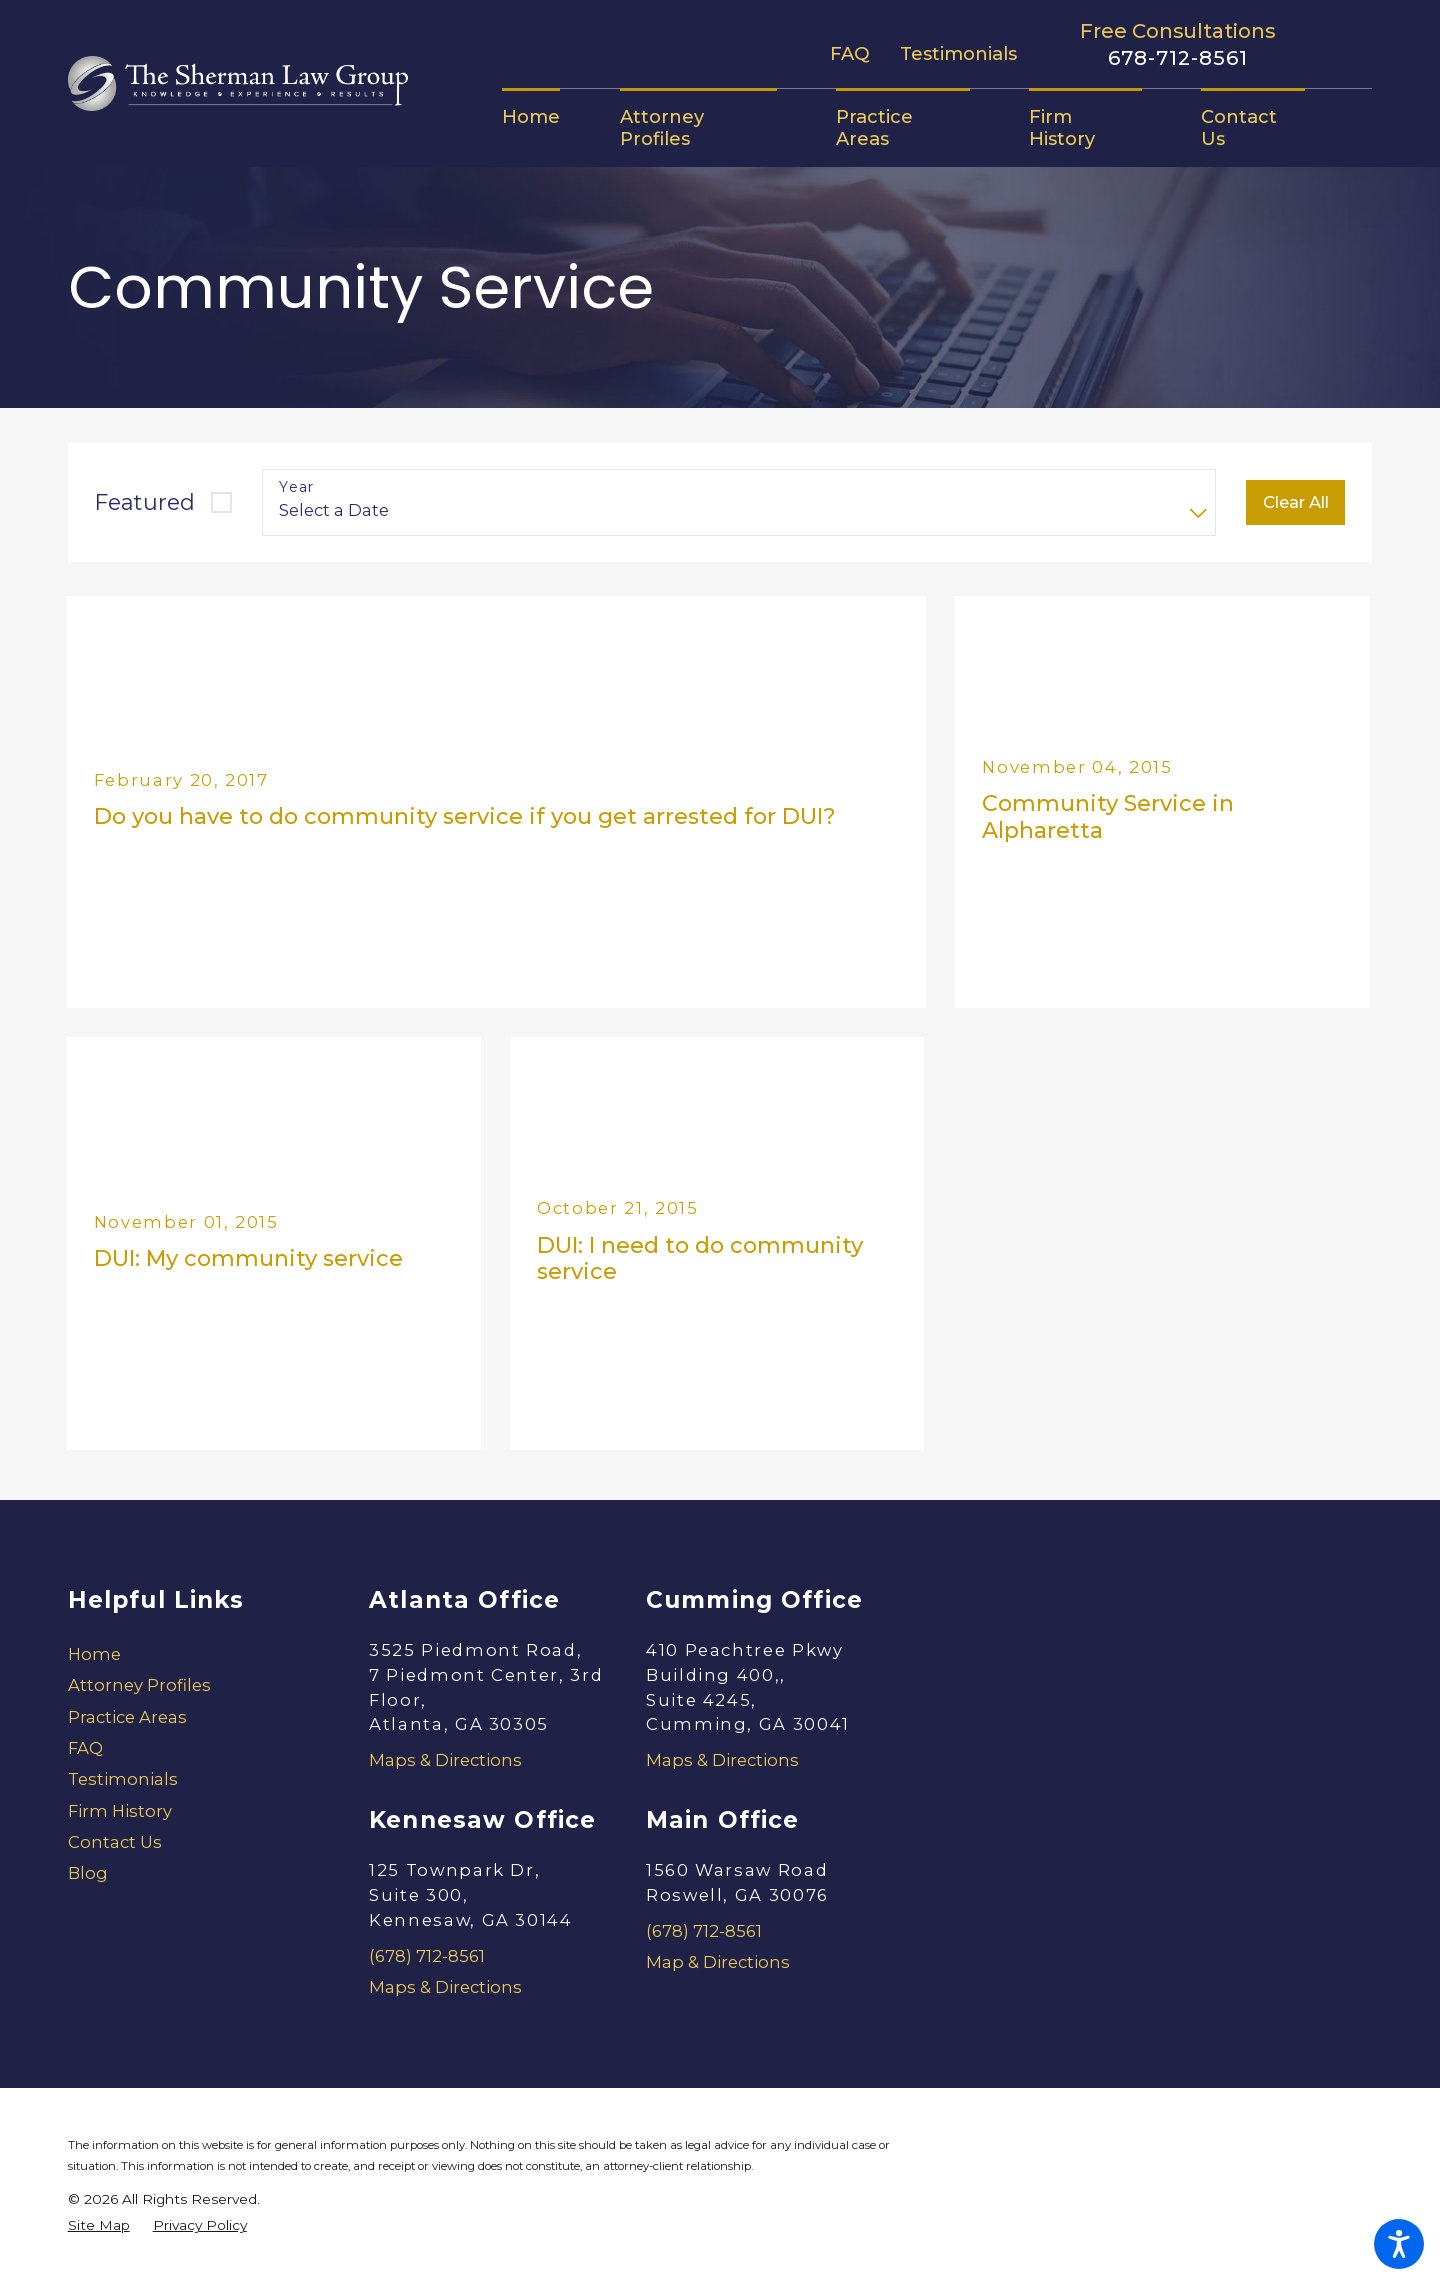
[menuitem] (546, 117)
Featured (145, 502)
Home (94, 1654)
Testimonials (958, 53)
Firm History (120, 1811)
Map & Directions (718, 1962)
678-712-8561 (1178, 58)
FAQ (850, 53)
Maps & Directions (445, 1760)
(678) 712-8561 (427, 1956)
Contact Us (115, 1842)
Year (297, 487)
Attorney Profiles (139, 1685)
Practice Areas (127, 1717)
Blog (88, 1873)
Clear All (1296, 502)
